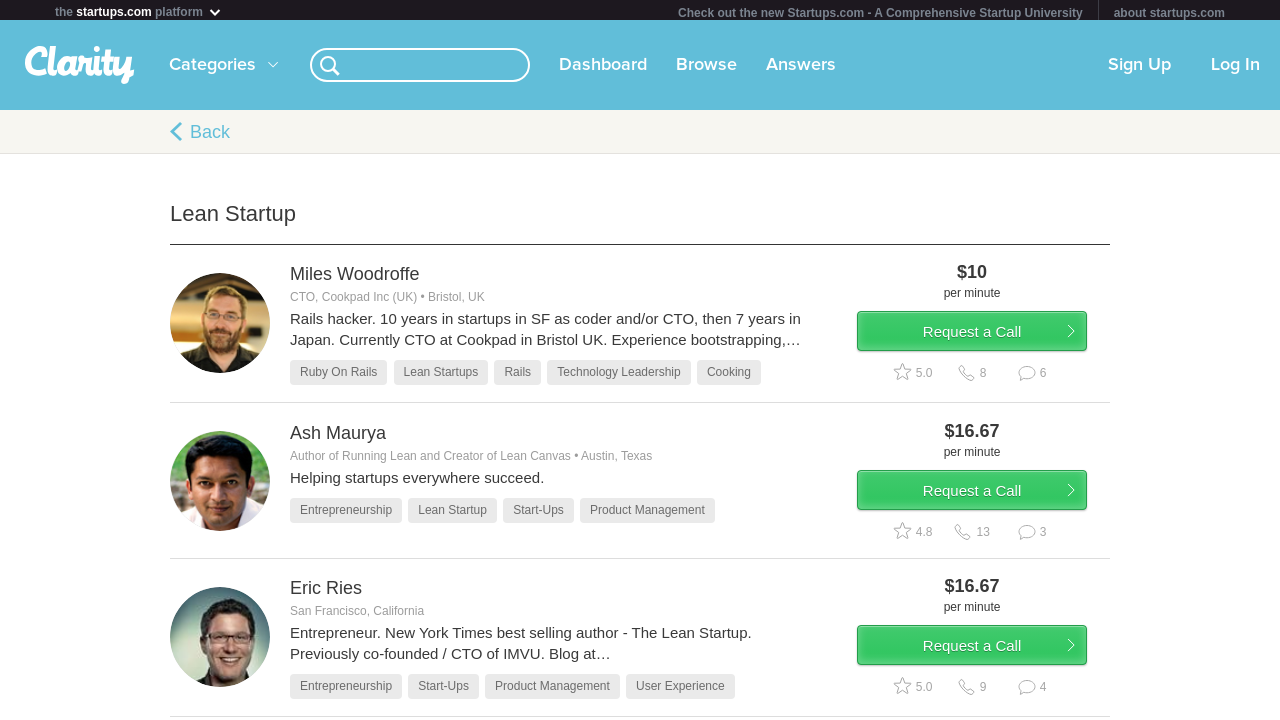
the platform (139, 11)
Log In (1235, 69)
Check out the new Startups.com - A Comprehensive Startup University (880, 13)
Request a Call (992, 343)
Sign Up (1139, 69)
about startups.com (1169, 13)
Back (210, 136)
